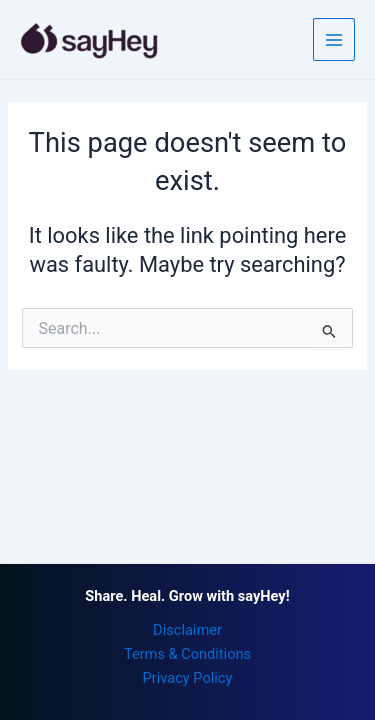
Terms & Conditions (187, 654)
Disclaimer (187, 630)
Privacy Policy (188, 678)
